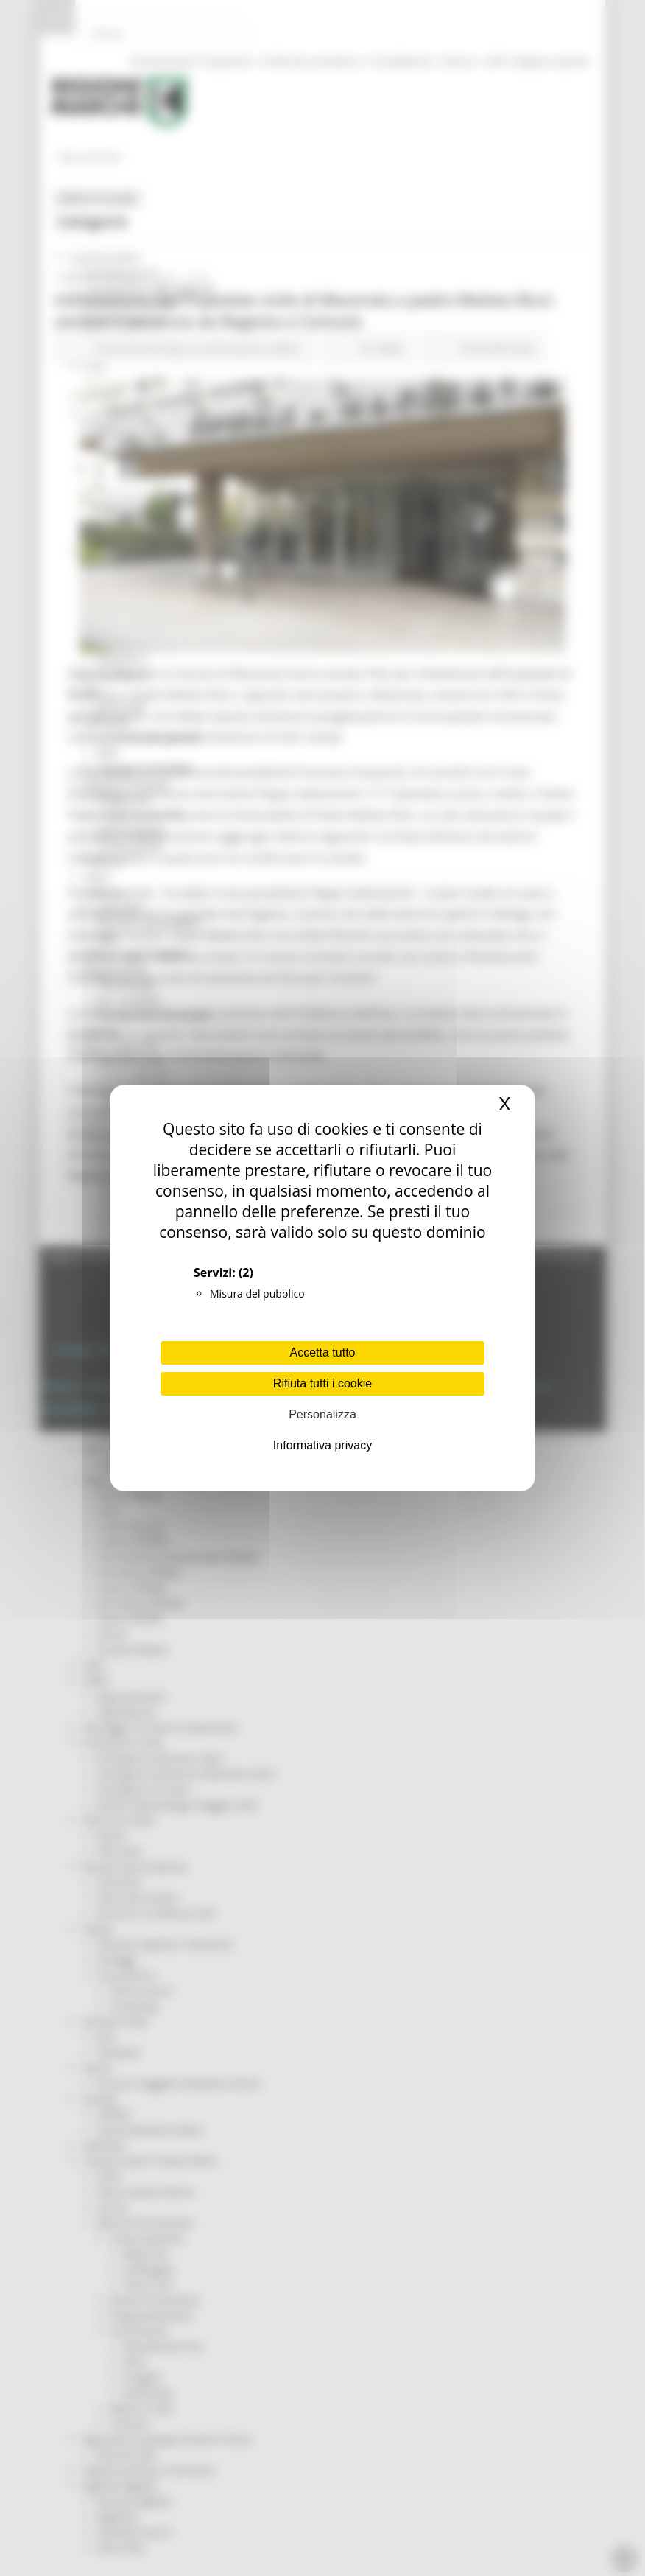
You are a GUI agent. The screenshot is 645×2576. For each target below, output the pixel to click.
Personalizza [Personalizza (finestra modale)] (322, 1414)
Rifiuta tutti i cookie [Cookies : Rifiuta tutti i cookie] (322, 1383)
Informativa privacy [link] (322, 1445)
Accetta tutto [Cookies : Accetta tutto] (323, 1352)
